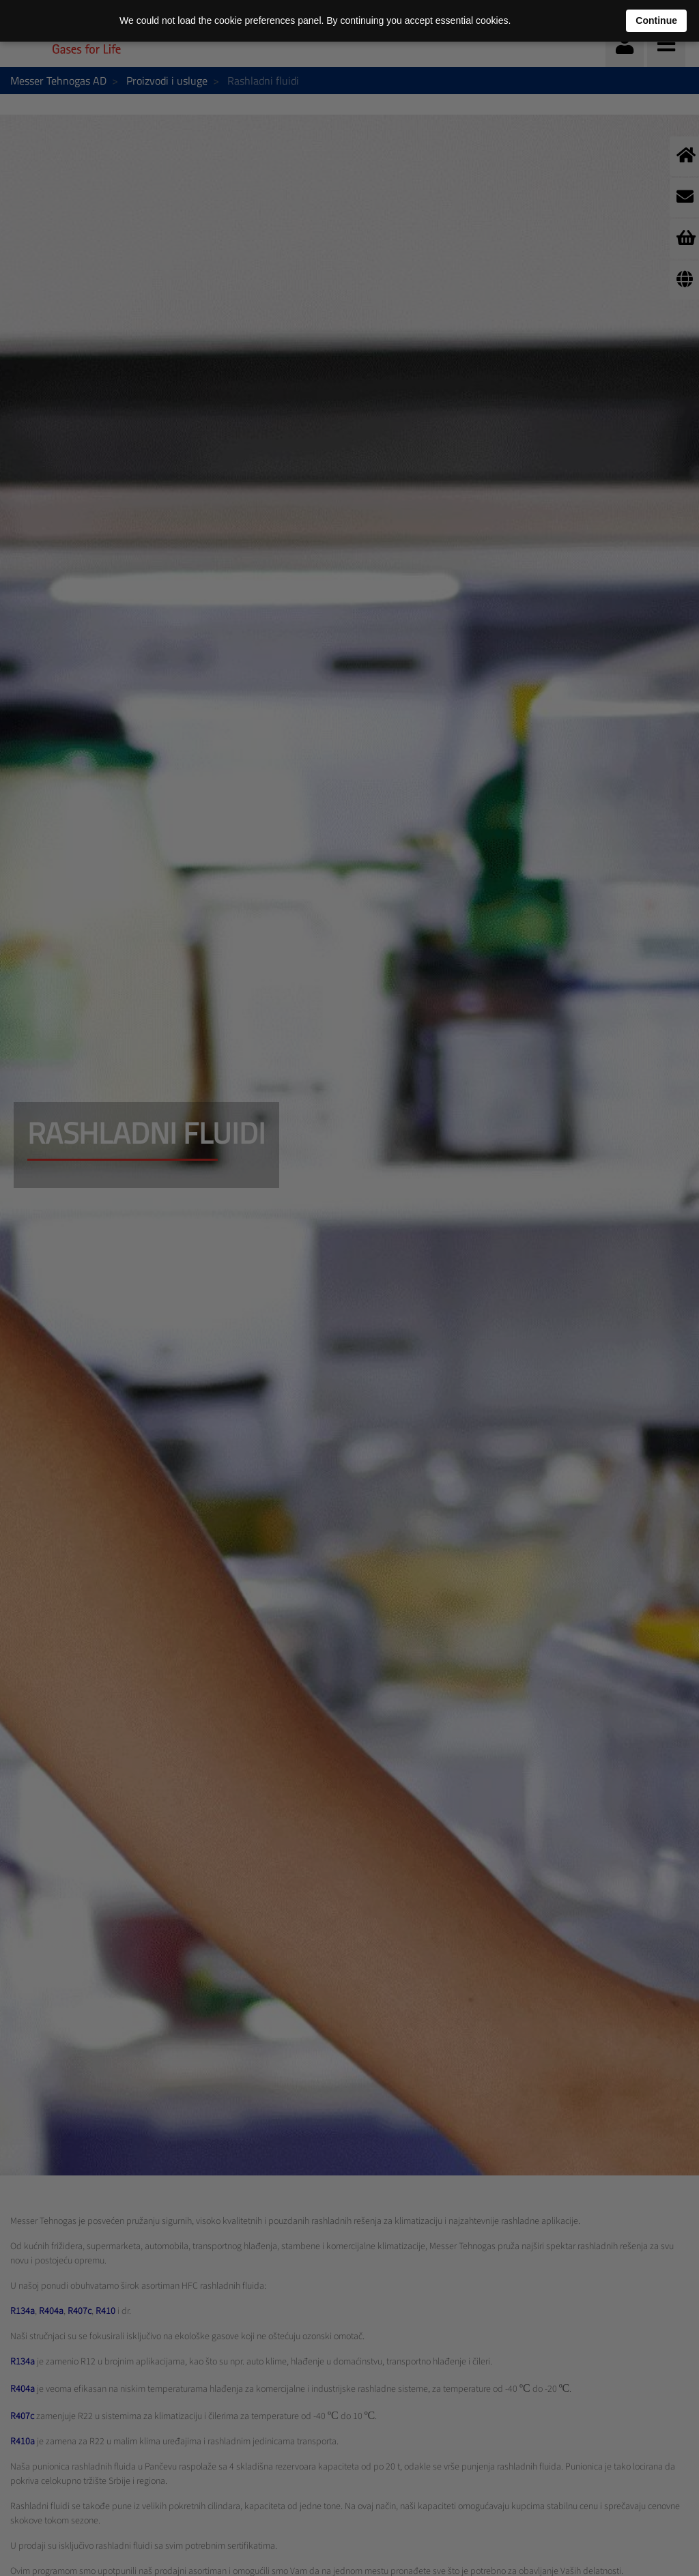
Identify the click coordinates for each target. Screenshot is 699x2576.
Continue (656, 20)
